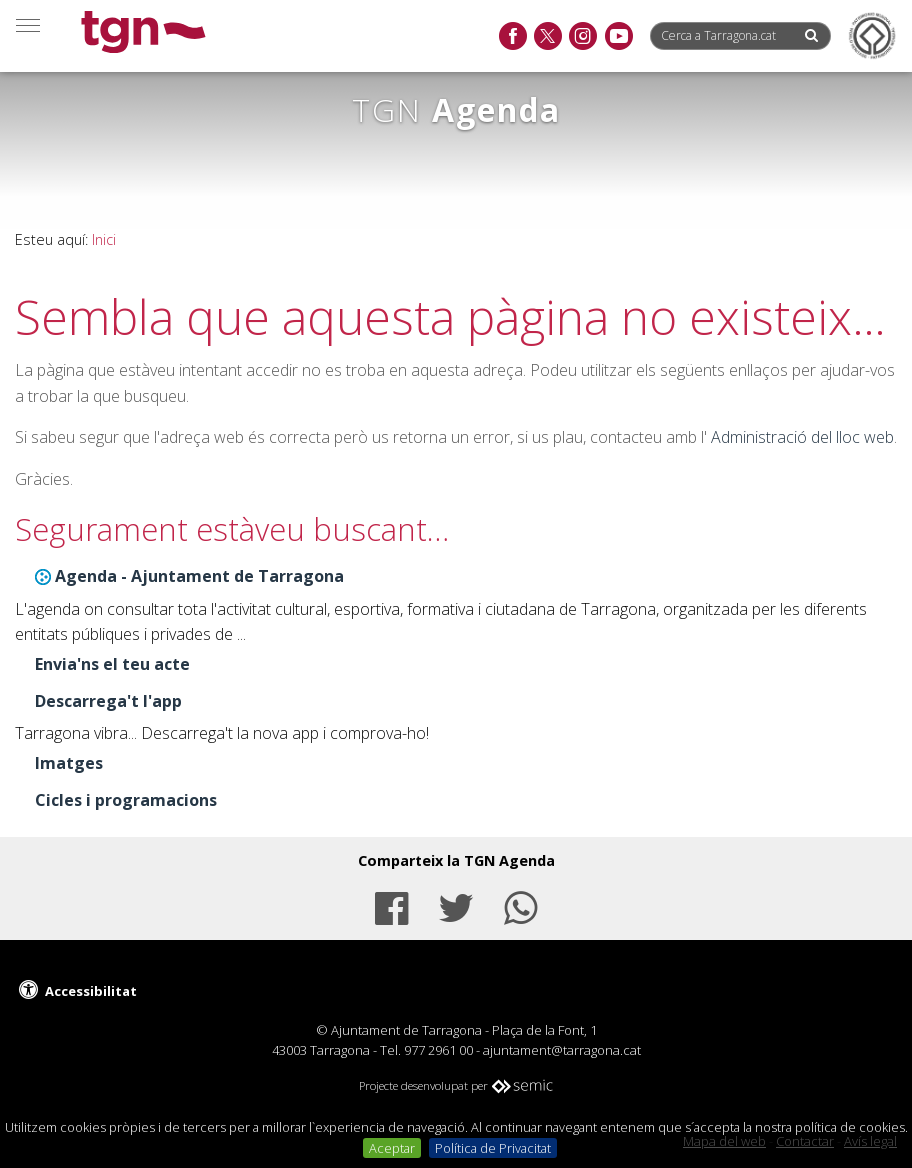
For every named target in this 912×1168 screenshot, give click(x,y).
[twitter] (547, 37)
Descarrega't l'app (108, 701)
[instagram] (582, 37)
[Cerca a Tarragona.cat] (726, 35)
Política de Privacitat (493, 1148)
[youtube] (618, 37)
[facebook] (512, 37)
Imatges (69, 763)
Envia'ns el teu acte (112, 664)
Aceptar (392, 1148)
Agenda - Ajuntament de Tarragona (199, 576)
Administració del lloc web (802, 437)
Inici (104, 239)
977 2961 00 (438, 1050)
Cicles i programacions (126, 800)
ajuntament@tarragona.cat (562, 1050)
